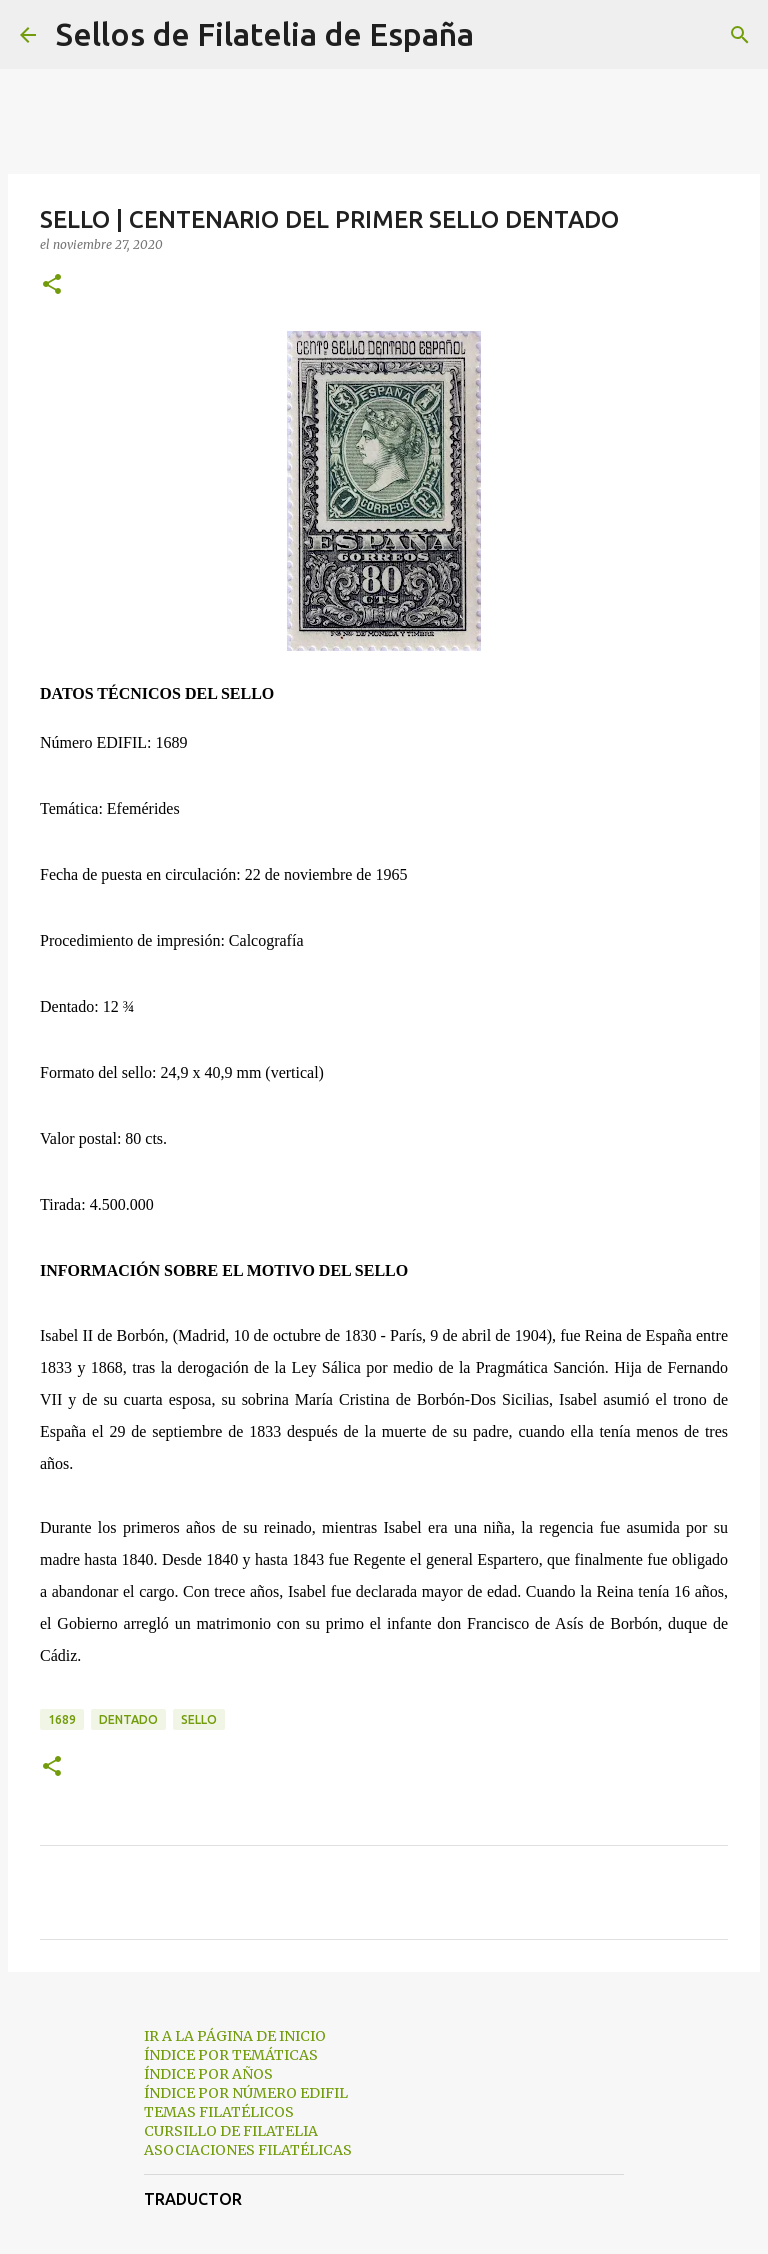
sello (199, 1719)
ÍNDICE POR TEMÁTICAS (231, 2055)
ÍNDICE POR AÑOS (208, 2074)
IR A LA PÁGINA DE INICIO (235, 2036)
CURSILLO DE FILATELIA (231, 2131)
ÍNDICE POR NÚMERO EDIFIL (246, 2093)
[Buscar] (502, 35)
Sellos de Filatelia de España (265, 34)
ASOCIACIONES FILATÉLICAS (248, 2150)
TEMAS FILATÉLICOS (219, 2112)
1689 (62, 1719)
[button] (52, 285)
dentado (128, 1719)
